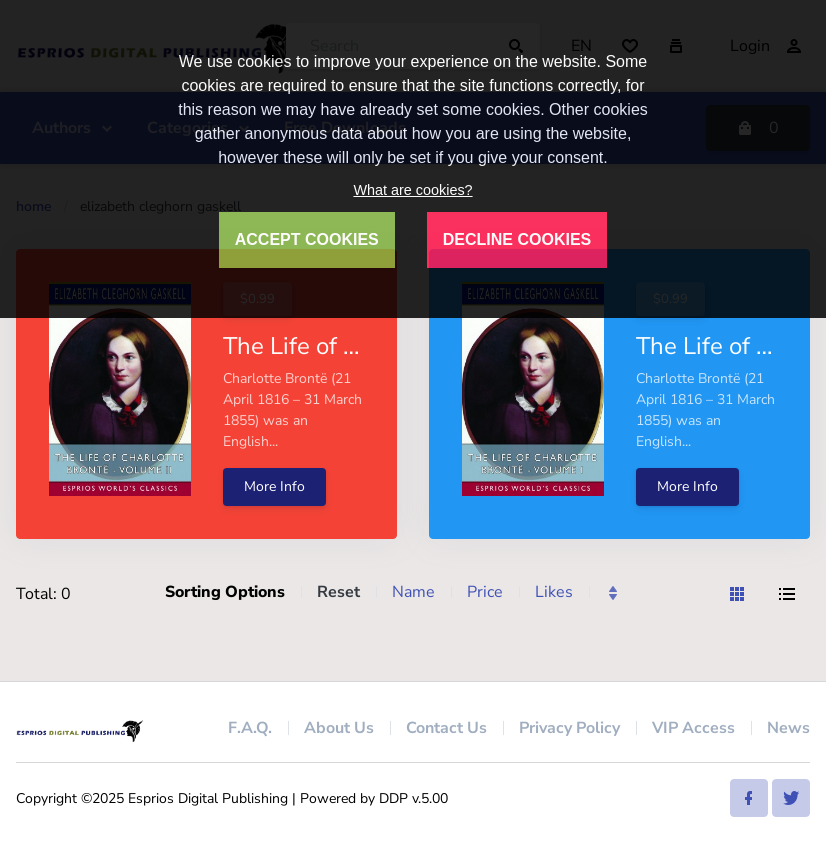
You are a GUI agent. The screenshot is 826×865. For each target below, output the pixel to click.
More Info (274, 486)
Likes (554, 592)
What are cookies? (412, 190)
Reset (338, 592)
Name (413, 592)
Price (485, 592)
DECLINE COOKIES (517, 239)
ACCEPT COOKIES (307, 239)
